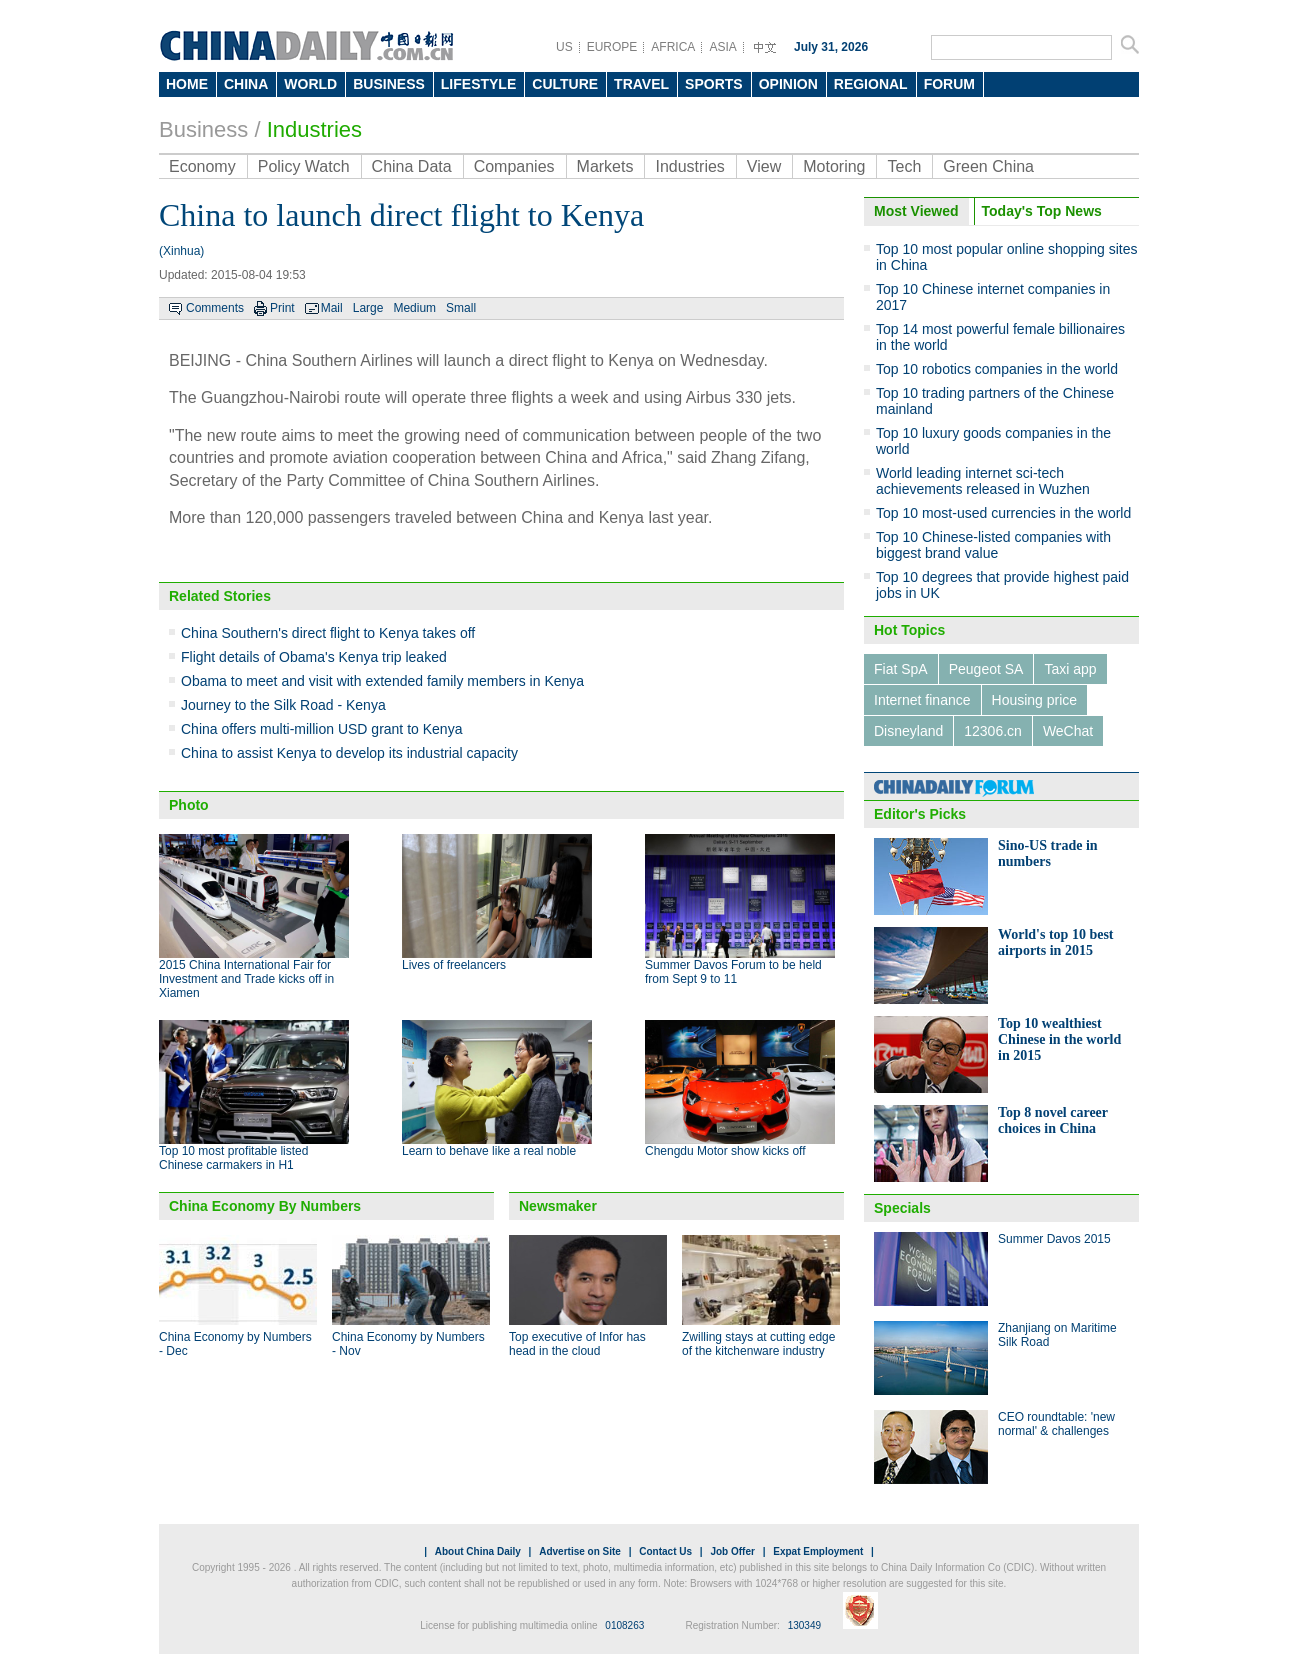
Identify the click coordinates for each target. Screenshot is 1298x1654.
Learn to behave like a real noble (489, 1151)
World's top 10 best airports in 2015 (1056, 942)
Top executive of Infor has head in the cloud (577, 1344)
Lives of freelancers (454, 965)
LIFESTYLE (478, 84)
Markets (605, 166)
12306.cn (993, 731)
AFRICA (673, 47)
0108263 (624, 1625)
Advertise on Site (580, 1551)
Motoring (834, 166)
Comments (215, 308)
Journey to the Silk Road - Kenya (283, 705)
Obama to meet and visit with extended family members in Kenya (382, 681)
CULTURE (565, 84)
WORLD (310, 84)
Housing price (1035, 700)
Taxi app (1070, 669)
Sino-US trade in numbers (1048, 853)
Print (282, 308)
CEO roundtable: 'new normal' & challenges (1056, 1424)
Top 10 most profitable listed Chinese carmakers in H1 (233, 1158)
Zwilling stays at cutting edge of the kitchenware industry (758, 1344)
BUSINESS (389, 84)
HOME (187, 84)
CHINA (246, 84)
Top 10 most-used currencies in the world (1003, 513)
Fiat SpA (901, 669)
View (764, 166)
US (564, 47)
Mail (332, 308)
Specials (902, 1208)
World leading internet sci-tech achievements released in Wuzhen (983, 481)
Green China (988, 166)
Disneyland (908, 731)
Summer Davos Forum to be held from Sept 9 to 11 (733, 972)
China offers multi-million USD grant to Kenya (321, 729)
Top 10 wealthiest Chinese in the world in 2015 (1059, 1039)
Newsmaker (558, 1206)
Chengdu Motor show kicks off (725, 1151)
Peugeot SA (986, 669)
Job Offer (732, 1551)
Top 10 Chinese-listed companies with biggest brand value (993, 545)
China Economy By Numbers (265, 1206)
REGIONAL (871, 84)
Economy (202, 166)
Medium (414, 308)
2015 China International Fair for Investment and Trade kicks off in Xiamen (246, 979)
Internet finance (922, 700)
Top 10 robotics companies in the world (997, 369)
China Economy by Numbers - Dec (235, 1344)
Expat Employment (818, 1551)
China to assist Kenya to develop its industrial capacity (349, 753)
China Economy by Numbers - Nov (408, 1344)
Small (461, 308)
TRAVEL (641, 84)
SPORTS (714, 84)
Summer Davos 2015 (1054, 1239)
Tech (904, 166)
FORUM (949, 84)
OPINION (788, 84)
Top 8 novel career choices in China (1053, 1120)
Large (368, 308)
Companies (514, 166)
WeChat (1068, 731)
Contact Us (665, 1551)
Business (203, 129)
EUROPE (612, 47)
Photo (189, 805)
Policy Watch (304, 166)
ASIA (722, 47)
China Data (412, 166)
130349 (804, 1625)
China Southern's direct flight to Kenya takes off (328, 633)
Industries (314, 129)
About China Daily (478, 1551)
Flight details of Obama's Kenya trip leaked (314, 657)
